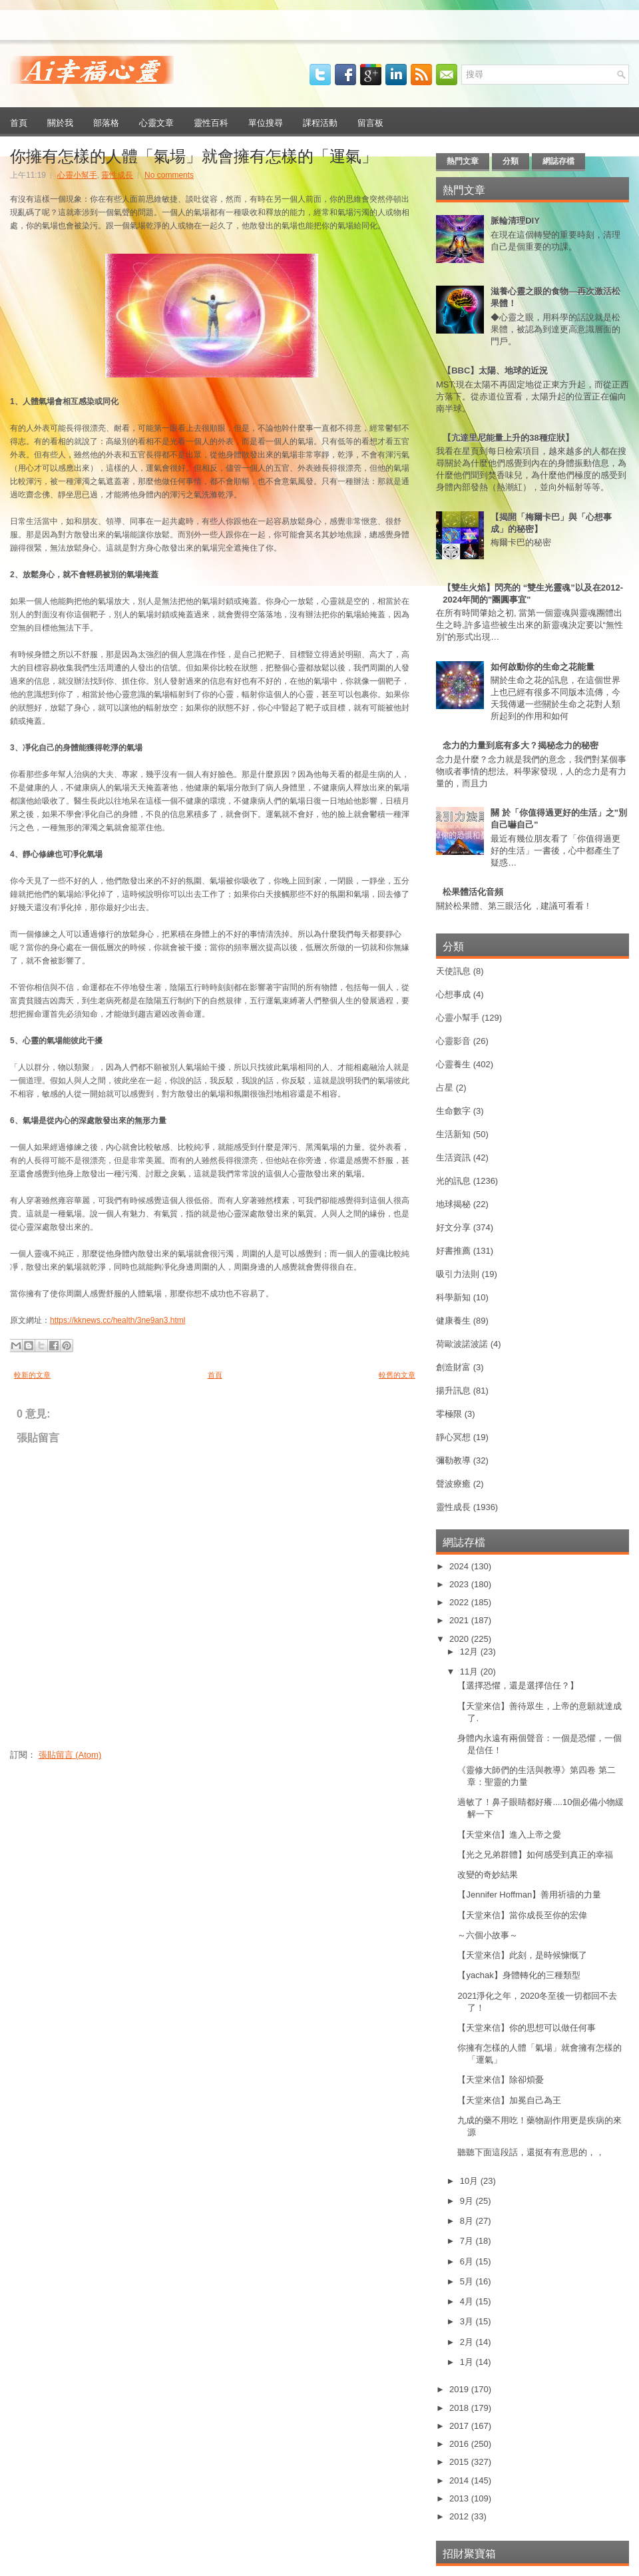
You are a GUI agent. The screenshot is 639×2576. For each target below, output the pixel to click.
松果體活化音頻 (473, 892)
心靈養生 (453, 1064)
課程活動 (320, 122)
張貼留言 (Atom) (70, 1755)
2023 (460, 1584)
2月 (468, 2342)
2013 (460, 2498)
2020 (460, 1639)
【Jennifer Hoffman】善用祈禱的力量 (529, 1895)
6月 (468, 2261)
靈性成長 (117, 175)
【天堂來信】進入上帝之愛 (509, 1835)
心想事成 (453, 994)
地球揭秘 (453, 1204)
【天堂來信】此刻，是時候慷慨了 (522, 1955)
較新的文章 (32, 1375)
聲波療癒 (453, 1484)
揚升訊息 (453, 1391)
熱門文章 (463, 161)
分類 (511, 161)
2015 (460, 2462)
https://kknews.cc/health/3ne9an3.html (117, 1320)
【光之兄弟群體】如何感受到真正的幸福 (535, 1855)
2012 (460, 2516)
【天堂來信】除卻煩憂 (500, 2080)
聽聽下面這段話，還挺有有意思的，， (530, 2152)
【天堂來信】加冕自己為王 (509, 2100)
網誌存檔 (558, 161)
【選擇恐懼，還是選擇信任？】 (517, 1685)
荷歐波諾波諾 (462, 1344)
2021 (460, 1620)
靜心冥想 (453, 1437)
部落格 (106, 122)
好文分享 (453, 1227)
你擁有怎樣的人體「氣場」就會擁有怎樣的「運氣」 (193, 154)
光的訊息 (453, 1181)
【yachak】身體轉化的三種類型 (518, 1975)
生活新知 (453, 1134)
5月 (468, 2281)
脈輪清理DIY (515, 221)
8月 (468, 2221)
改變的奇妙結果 (487, 1875)
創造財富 (453, 1367)
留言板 (370, 122)
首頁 (18, 122)
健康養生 (453, 1321)
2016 (460, 2444)
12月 (470, 1652)
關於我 (60, 122)
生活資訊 (453, 1157)
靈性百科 (211, 122)
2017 (460, 2426)
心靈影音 (453, 1041)
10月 (470, 2181)
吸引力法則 (457, 1274)
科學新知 (453, 1297)
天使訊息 (453, 971)
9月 (468, 2201)
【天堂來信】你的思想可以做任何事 (526, 2028)
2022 (460, 1602)
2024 (460, 1566)
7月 (468, 2241)
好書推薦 (453, 1251)
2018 (460, 2408)
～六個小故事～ (487, 1935)
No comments (169, 175)
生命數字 (453, 1111)
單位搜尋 (265, 122)
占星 (444, 1088)
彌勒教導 (453, 1460)
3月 (468, 2321)
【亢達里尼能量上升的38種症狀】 (508, 438)
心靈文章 (156, 122)
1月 (468, 2362)
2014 (460, 2480)
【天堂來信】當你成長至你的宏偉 (522, 1915)
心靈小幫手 (77, 175)
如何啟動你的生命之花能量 (542, 667)
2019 (460, 2389)
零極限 (449, 1414)
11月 (470, 1671)
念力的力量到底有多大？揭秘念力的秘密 (520, 745)
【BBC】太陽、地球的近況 (495, 371)
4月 (468, 2301)
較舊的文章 (397, 1375)
